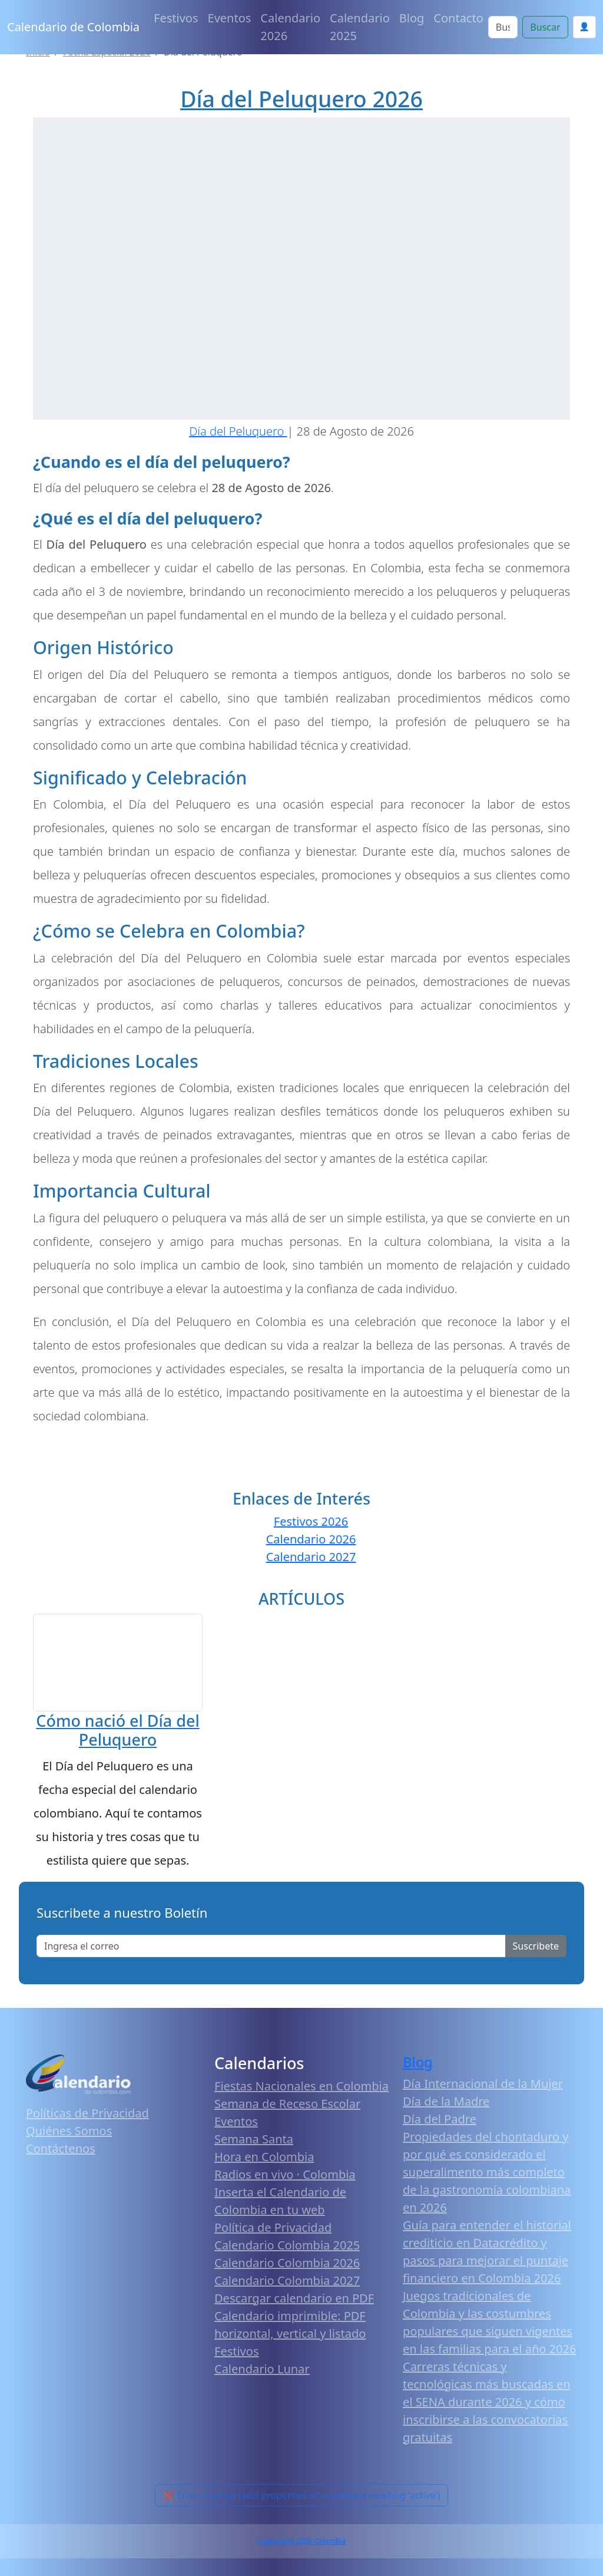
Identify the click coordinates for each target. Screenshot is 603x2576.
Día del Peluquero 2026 (301, 99)
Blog (412, 18)
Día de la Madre (446, 2108)
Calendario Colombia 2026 (287, 2269)
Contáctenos (60, 2155)
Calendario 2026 (290, 27)
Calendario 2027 (311, 1557)
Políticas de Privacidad (87, 2120)
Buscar (545, 27)
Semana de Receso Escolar (287, 2110)
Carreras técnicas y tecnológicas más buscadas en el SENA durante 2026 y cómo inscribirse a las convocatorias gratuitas (487, 2408)
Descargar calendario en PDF (294, 2305)
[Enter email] (271, 1952)
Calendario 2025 (360, 27)
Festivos (176, 18)
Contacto (458, 18)
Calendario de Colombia (73, 27)
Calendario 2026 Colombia (301, 2547)
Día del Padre (439, 2125)
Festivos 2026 (311, 1521)
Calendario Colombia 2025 (287, 2252)
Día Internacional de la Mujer (483, 2090)
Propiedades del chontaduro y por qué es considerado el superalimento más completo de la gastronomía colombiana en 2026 (487, 2178)
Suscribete (536, 1952)
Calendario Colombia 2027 (287, 2287)
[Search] (503, 27)
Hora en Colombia (264, 2163)
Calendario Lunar (262, 2375)
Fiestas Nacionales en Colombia (301, 2092)
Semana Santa (253, 2145)
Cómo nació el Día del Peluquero (117, 1736)
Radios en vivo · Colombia (285, 2181)
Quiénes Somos (69, 2137)
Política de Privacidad (273, 2234)
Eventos (229, 18)
